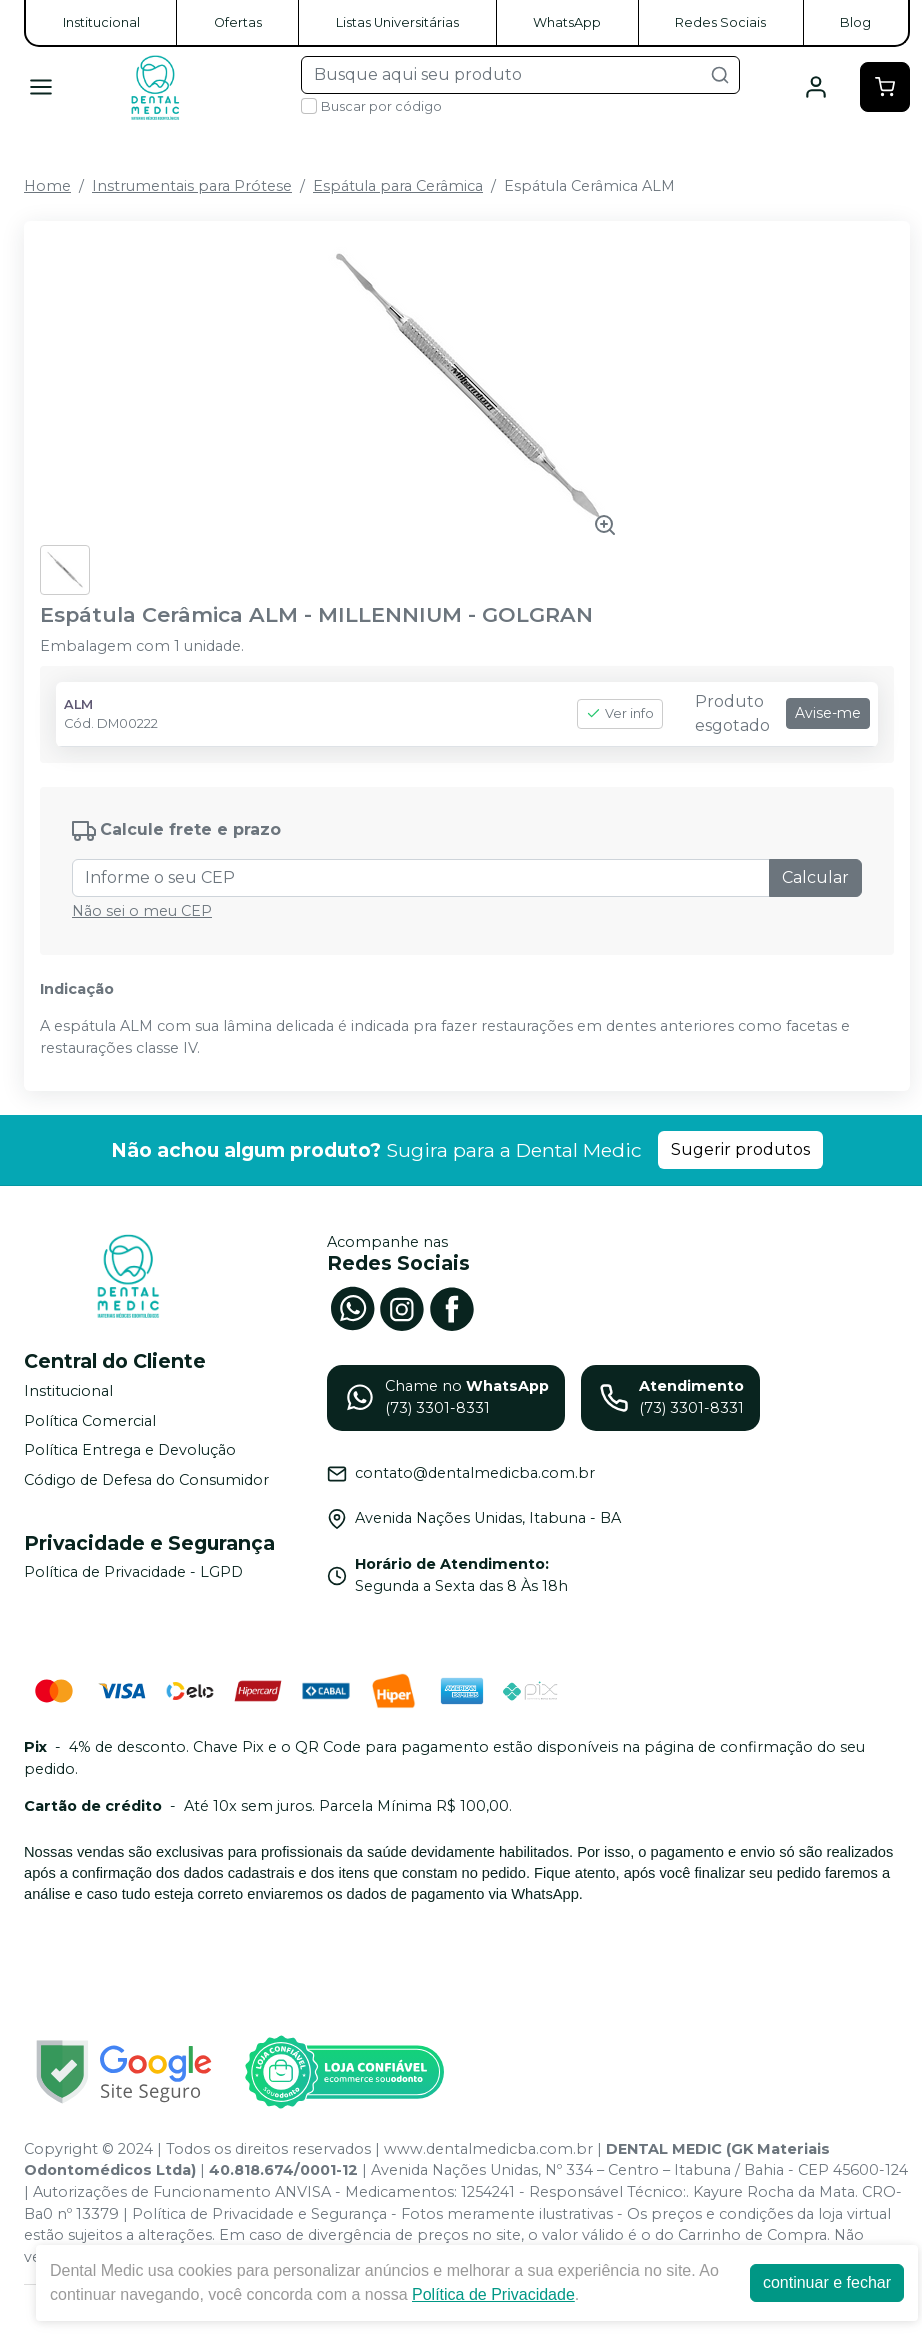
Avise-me (828, 713)
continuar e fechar (827, 2282)
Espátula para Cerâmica (398, 186)
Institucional (101, 22)
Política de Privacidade (493, 2294)
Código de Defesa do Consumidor (146, 1480)
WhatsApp (567, 22)
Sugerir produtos (740, 1149)
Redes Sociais (720, 22)
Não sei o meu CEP (142, 911)
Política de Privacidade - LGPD (133, 1573)
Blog (855, 22)
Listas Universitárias (397, 22)
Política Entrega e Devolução (130, 1450)
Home (47, 186)
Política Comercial (90, 1421)
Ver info (620, 713)
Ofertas (238, 22)
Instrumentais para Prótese (192, 186)
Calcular (815, 877)
